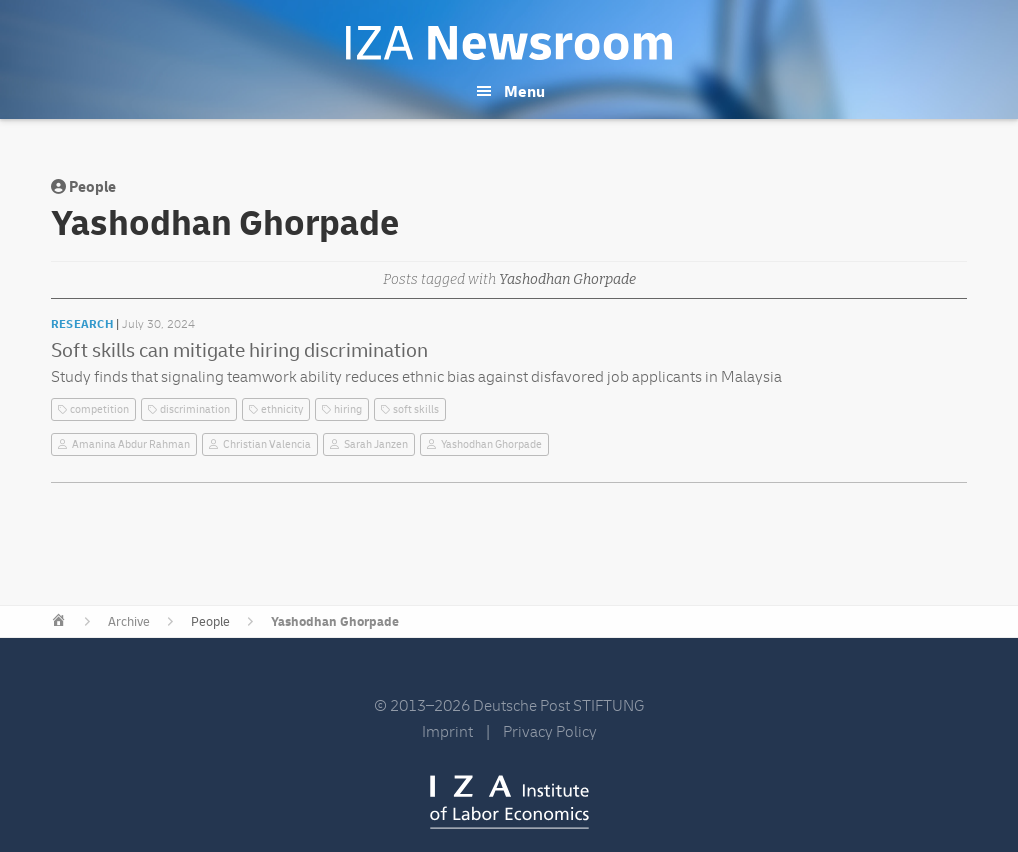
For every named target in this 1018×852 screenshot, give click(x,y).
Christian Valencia (267, 444)
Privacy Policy (550, 732)
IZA (509, 802)
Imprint (447, 732)
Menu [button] (524, 92)
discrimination (195, 409)
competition (99, 409)
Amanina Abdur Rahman (131, 444)
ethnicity (282, 409)
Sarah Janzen (376, 444)
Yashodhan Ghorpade (491, 444)
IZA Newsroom (509, 43)
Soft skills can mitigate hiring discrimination (239, 350)
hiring (348, 409)
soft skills (416, 409)
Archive (129, 622)
